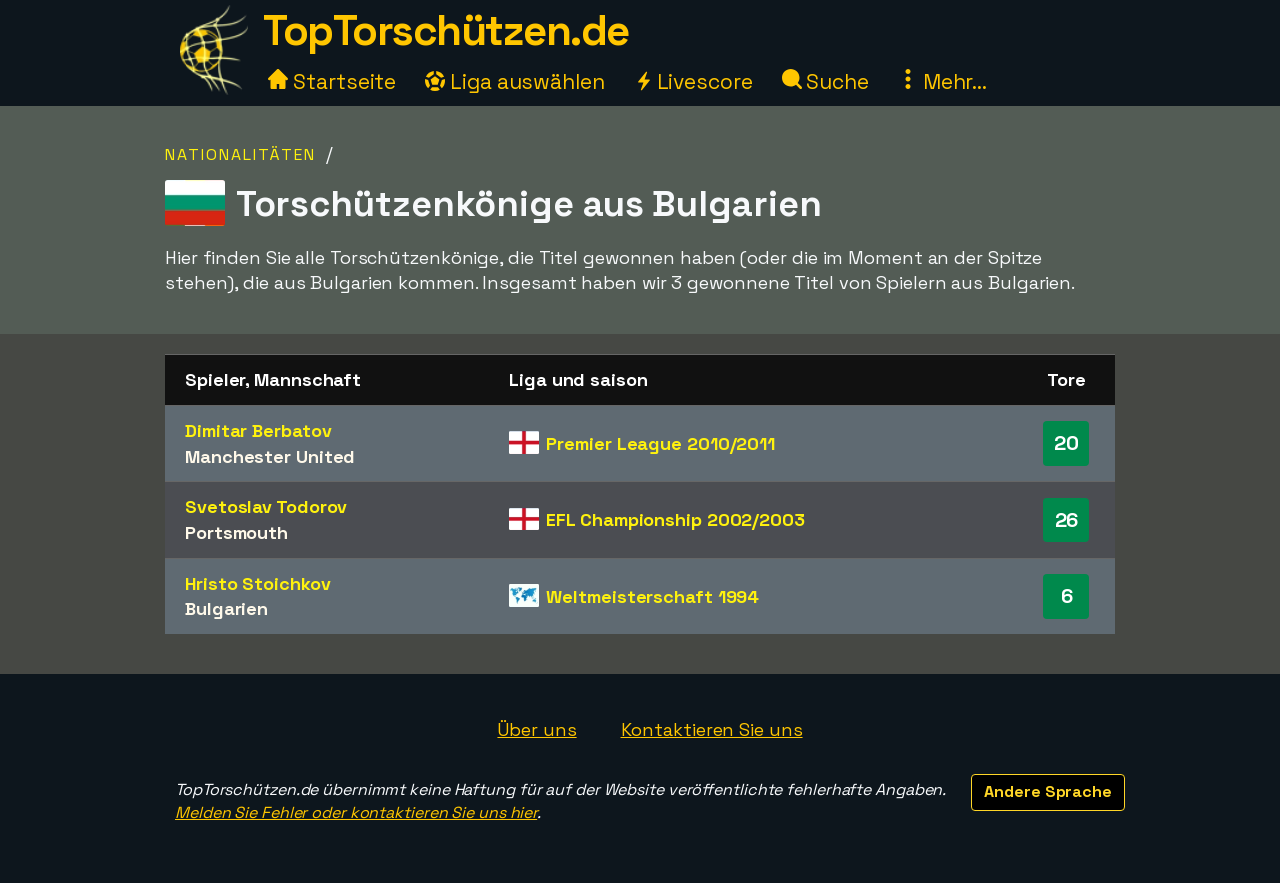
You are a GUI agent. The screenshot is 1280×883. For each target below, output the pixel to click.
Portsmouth (236, 532)
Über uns (536, 729)
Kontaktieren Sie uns (712, 729)
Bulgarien (226, 608)
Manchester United (270, 456)
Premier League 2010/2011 (660, 443)
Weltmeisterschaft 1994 (652, 596)
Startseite (332, 81)
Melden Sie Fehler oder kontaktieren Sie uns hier (356, 812)
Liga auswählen (515, 81)
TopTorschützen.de (446, 30)
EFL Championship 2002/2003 (675, 519)
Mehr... (942, 81)
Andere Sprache (1048, 791)
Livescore (693, 81)
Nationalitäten (240, 154)
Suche (825, 81)
